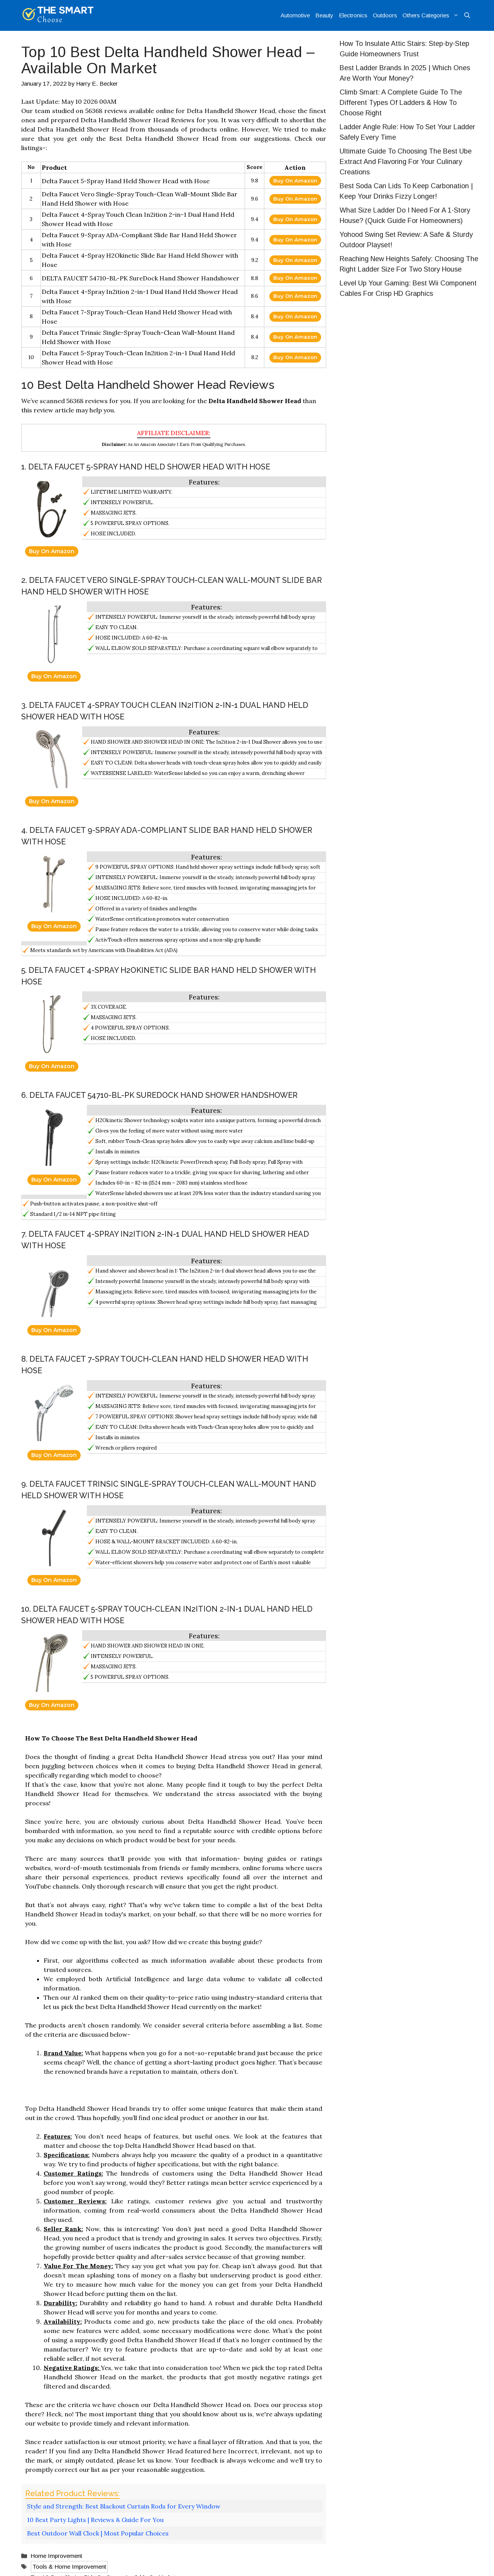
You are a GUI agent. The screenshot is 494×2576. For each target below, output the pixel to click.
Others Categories (432, 15)
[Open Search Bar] (467, 15)
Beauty (324, 15)
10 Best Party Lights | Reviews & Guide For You (95, 2520)
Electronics (353, 15)
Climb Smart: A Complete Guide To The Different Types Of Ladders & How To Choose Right (401, 102)
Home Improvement (56, 2555)
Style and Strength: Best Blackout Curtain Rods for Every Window (123, 2506)
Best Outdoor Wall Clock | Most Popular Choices (98, 2533)
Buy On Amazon (295, 180)
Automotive (295, 15)
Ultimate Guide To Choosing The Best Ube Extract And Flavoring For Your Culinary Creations (406, 161)
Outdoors (385, 15)
